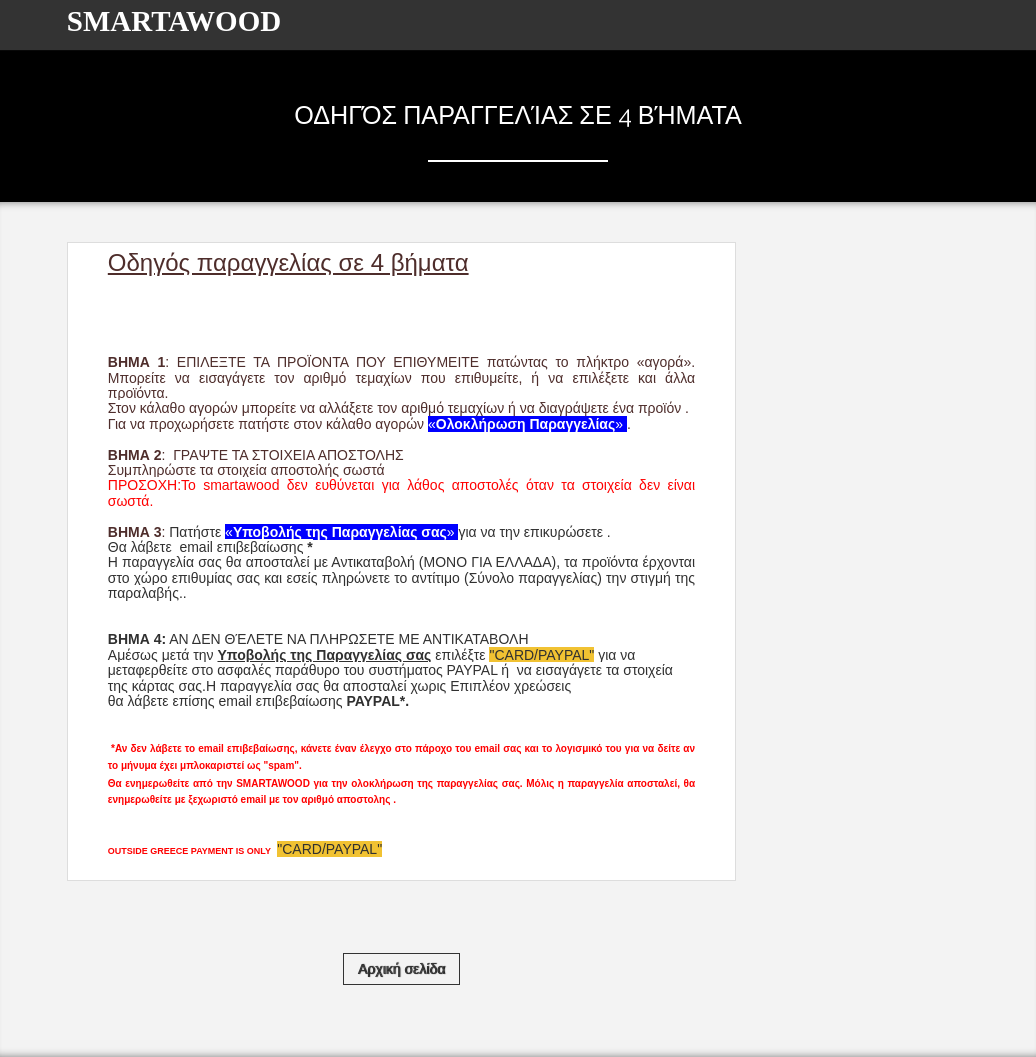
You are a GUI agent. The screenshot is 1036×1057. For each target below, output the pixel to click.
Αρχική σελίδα (401, 969)
